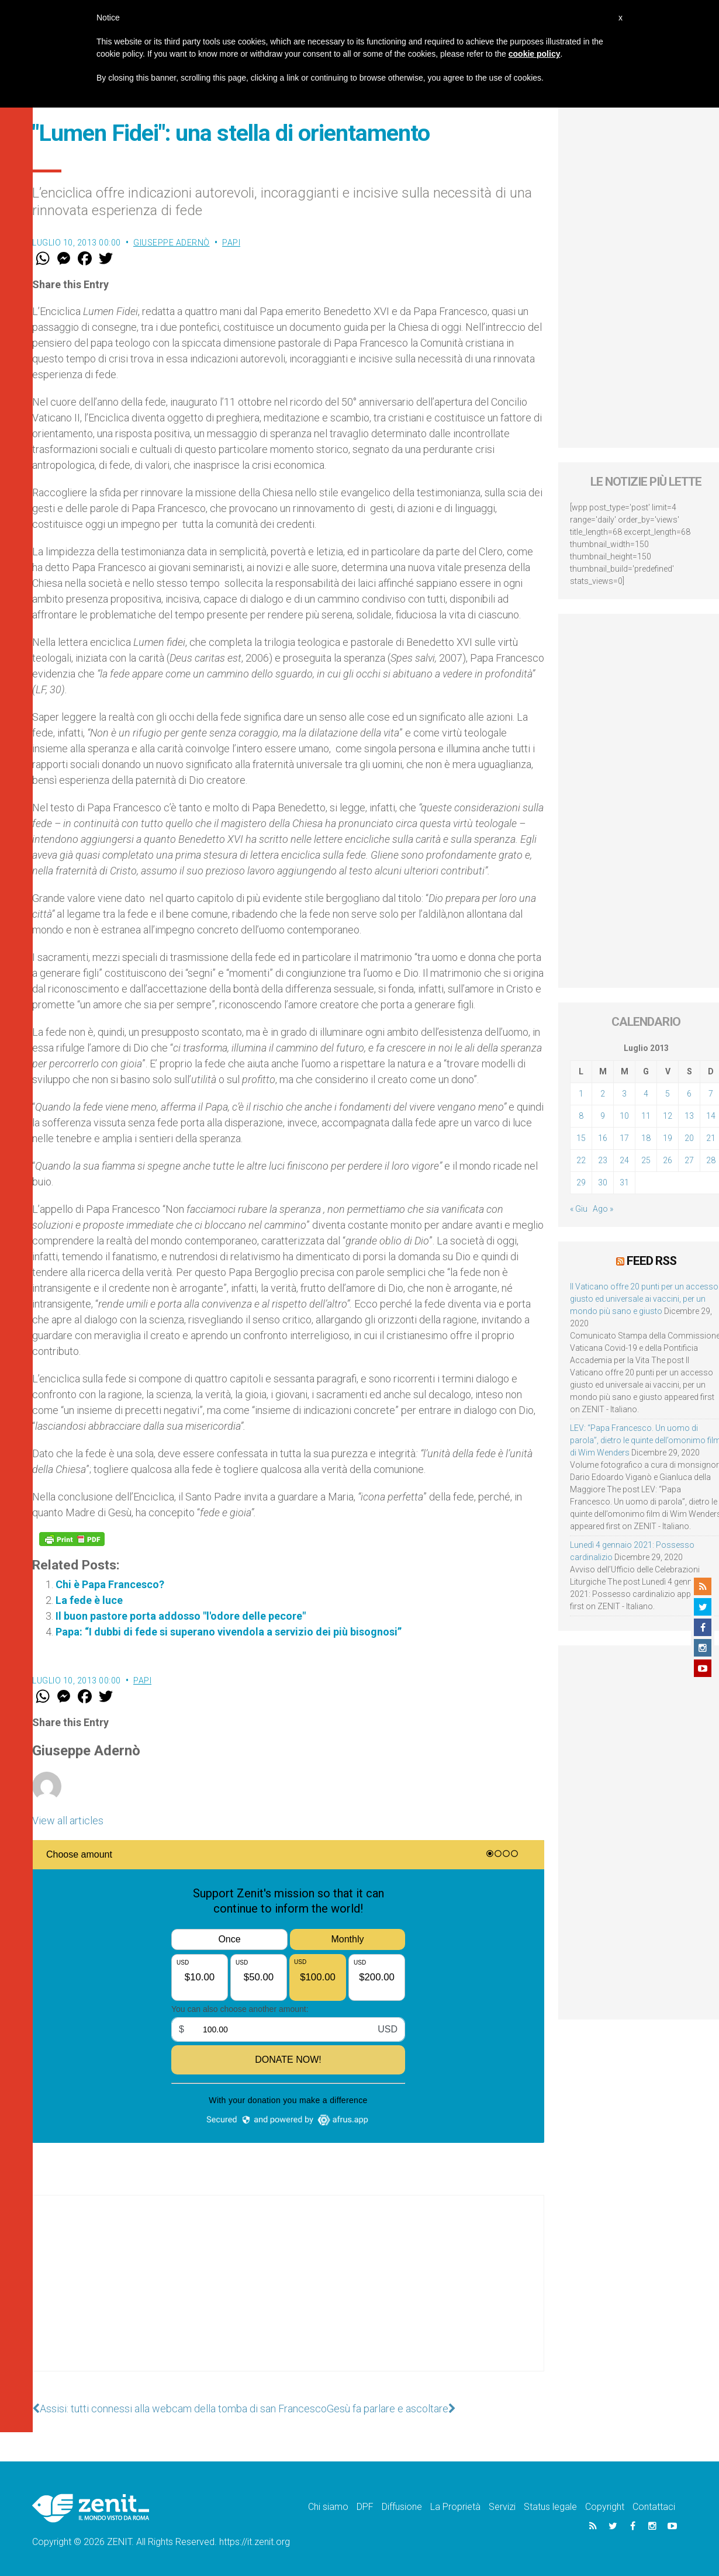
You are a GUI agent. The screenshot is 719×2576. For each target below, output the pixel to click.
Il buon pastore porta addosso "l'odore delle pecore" (181, 1616)
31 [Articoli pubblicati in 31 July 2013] (624, 1182)
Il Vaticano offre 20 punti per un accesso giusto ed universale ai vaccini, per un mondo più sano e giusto (644, 1299)
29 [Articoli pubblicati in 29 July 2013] (581, 1182)
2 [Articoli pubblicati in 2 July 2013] (602, 1093)
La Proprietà (455, 2506)
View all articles (67, 1820)
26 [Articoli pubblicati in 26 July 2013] (667, 1160)
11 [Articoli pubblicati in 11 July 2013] (646, 1116)
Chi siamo (328, 2506)
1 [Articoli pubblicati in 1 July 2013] (581, 1093)
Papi (231, 242)
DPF (365, 2506)
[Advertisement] (288, 2295)
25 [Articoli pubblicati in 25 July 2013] (646, 1160)
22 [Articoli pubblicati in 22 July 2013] (581, 1160)
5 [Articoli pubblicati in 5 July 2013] (667, 1093)
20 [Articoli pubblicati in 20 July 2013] (689, 1138)
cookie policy (535, 53)
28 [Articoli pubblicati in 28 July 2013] (710, 1160)
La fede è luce (89, 1600)
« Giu (578, 1208)
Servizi (502, 2506)
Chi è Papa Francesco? (110, 1584)
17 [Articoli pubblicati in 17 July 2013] (624, 1138)
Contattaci (653, 2506)
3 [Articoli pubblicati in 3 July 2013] (624, 1093)
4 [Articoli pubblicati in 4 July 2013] (646, 1093)
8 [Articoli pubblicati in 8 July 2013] (581, 1116)
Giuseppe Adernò (171, 242)
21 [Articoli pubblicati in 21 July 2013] (710, 1138)
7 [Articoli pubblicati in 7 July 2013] (710, 1093)
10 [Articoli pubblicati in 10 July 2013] (624, 1116)
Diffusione (402, 2506)
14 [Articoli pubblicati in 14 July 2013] (710, 1116)
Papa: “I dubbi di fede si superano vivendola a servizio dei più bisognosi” (229, 1632)
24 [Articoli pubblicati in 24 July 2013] (624, 1160)
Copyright (604, 2506)
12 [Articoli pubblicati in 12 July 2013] (667, 1116)
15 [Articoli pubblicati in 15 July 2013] (581, 1138)
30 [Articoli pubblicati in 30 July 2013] (602, 1182)
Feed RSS (651, 1261)
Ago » (603, 1208)
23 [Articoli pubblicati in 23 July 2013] (602, 1160)
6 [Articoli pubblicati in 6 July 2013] (689, 1093)
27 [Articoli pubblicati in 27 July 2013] (689, 1160)
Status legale (550, 2506)
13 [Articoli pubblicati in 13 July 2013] (689, 1116)
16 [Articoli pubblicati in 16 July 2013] (602, 1138)
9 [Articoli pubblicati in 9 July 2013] (602, 1116)
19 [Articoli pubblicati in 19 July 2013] (667, 1138)
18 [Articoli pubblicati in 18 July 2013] (646, 1138)
